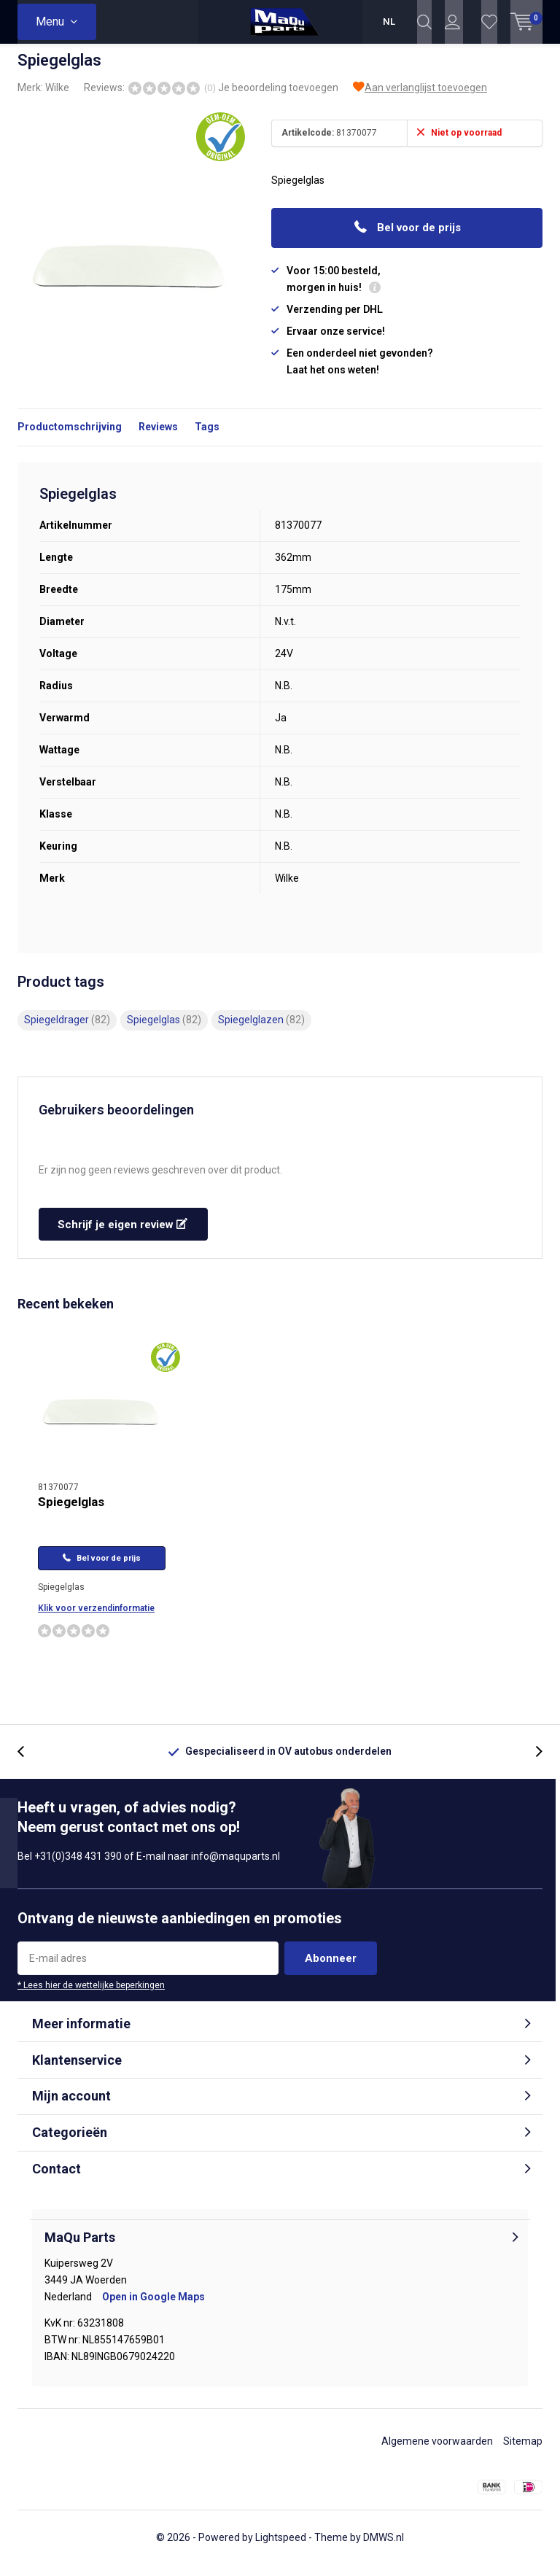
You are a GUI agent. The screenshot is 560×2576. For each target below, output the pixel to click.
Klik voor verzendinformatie (96, 1619)
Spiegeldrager (67, 1030)
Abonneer (331, 1969)
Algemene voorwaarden (437, 2452)
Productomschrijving (70, 437)
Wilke (57, 98)
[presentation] (28, 1762)
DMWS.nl (383, 2548)
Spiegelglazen (261, 1030)
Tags (207, 437)
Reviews (158, 437)
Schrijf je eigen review (122, 1235)
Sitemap (522, 2452)
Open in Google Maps (153, 2307)
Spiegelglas (164, 1030)
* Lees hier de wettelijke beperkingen (91, 1996)
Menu (50, 21)
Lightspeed (280, 2548)
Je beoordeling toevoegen (278, 98)
